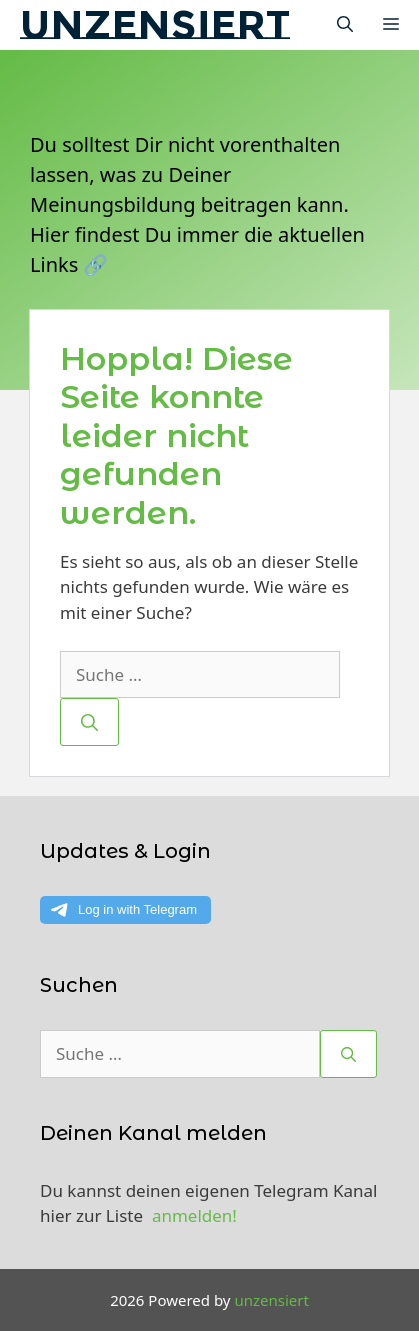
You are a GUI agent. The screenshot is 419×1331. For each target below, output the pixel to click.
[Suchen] (89, 722)
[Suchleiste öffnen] (345, 25)
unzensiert (155, 24)
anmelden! (194, 1215)
